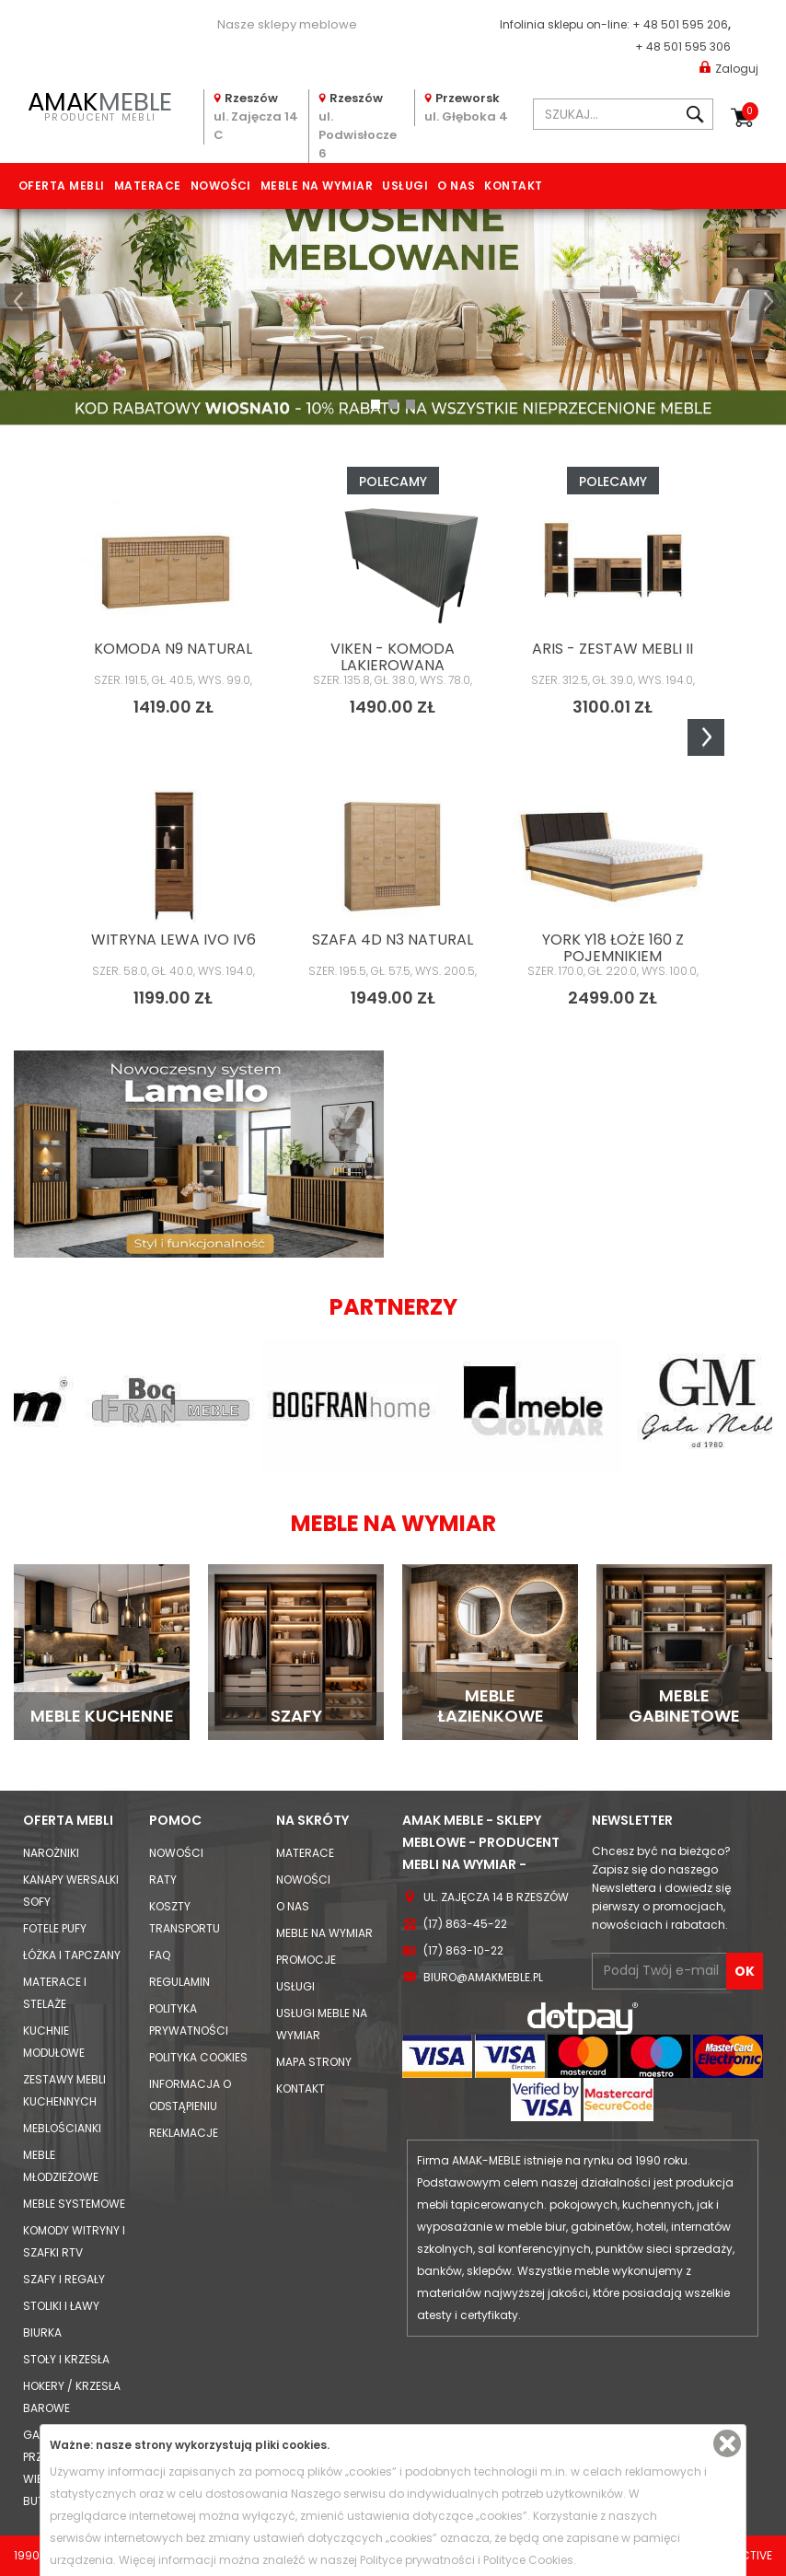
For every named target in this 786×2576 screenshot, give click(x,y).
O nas (456, 185)
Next (706, 737)
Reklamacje (183, 2133)
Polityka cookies (198, 2057)
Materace (147, 185)
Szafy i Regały (64, 2279)
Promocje (306, 1959)
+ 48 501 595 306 (683, 46)
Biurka (42, 2332)
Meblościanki (62, 2128)
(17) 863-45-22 (465, 1924)
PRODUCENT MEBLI (100, 104)
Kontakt (513, 185)
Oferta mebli (61, 185)
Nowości (221, 185)
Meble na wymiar (316, 185)
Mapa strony (314, 2062)
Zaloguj (728, 67)
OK (744, 1971)
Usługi (405, 185)
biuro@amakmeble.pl (483, 1977)
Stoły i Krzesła (66, 2359)
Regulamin (179, 1982)
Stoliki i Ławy (61, 2306)
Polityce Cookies (528, 2560)
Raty (163, 1879)
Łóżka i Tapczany (72, 1955)
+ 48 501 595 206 (680, 24)
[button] (18, 302)
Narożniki (51, 1853)
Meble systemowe (74, 2203)
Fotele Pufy (55, 1928)
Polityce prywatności (417, 2560)
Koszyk (750, 111)
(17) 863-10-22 (463, 1950)
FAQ (159, 1955)
